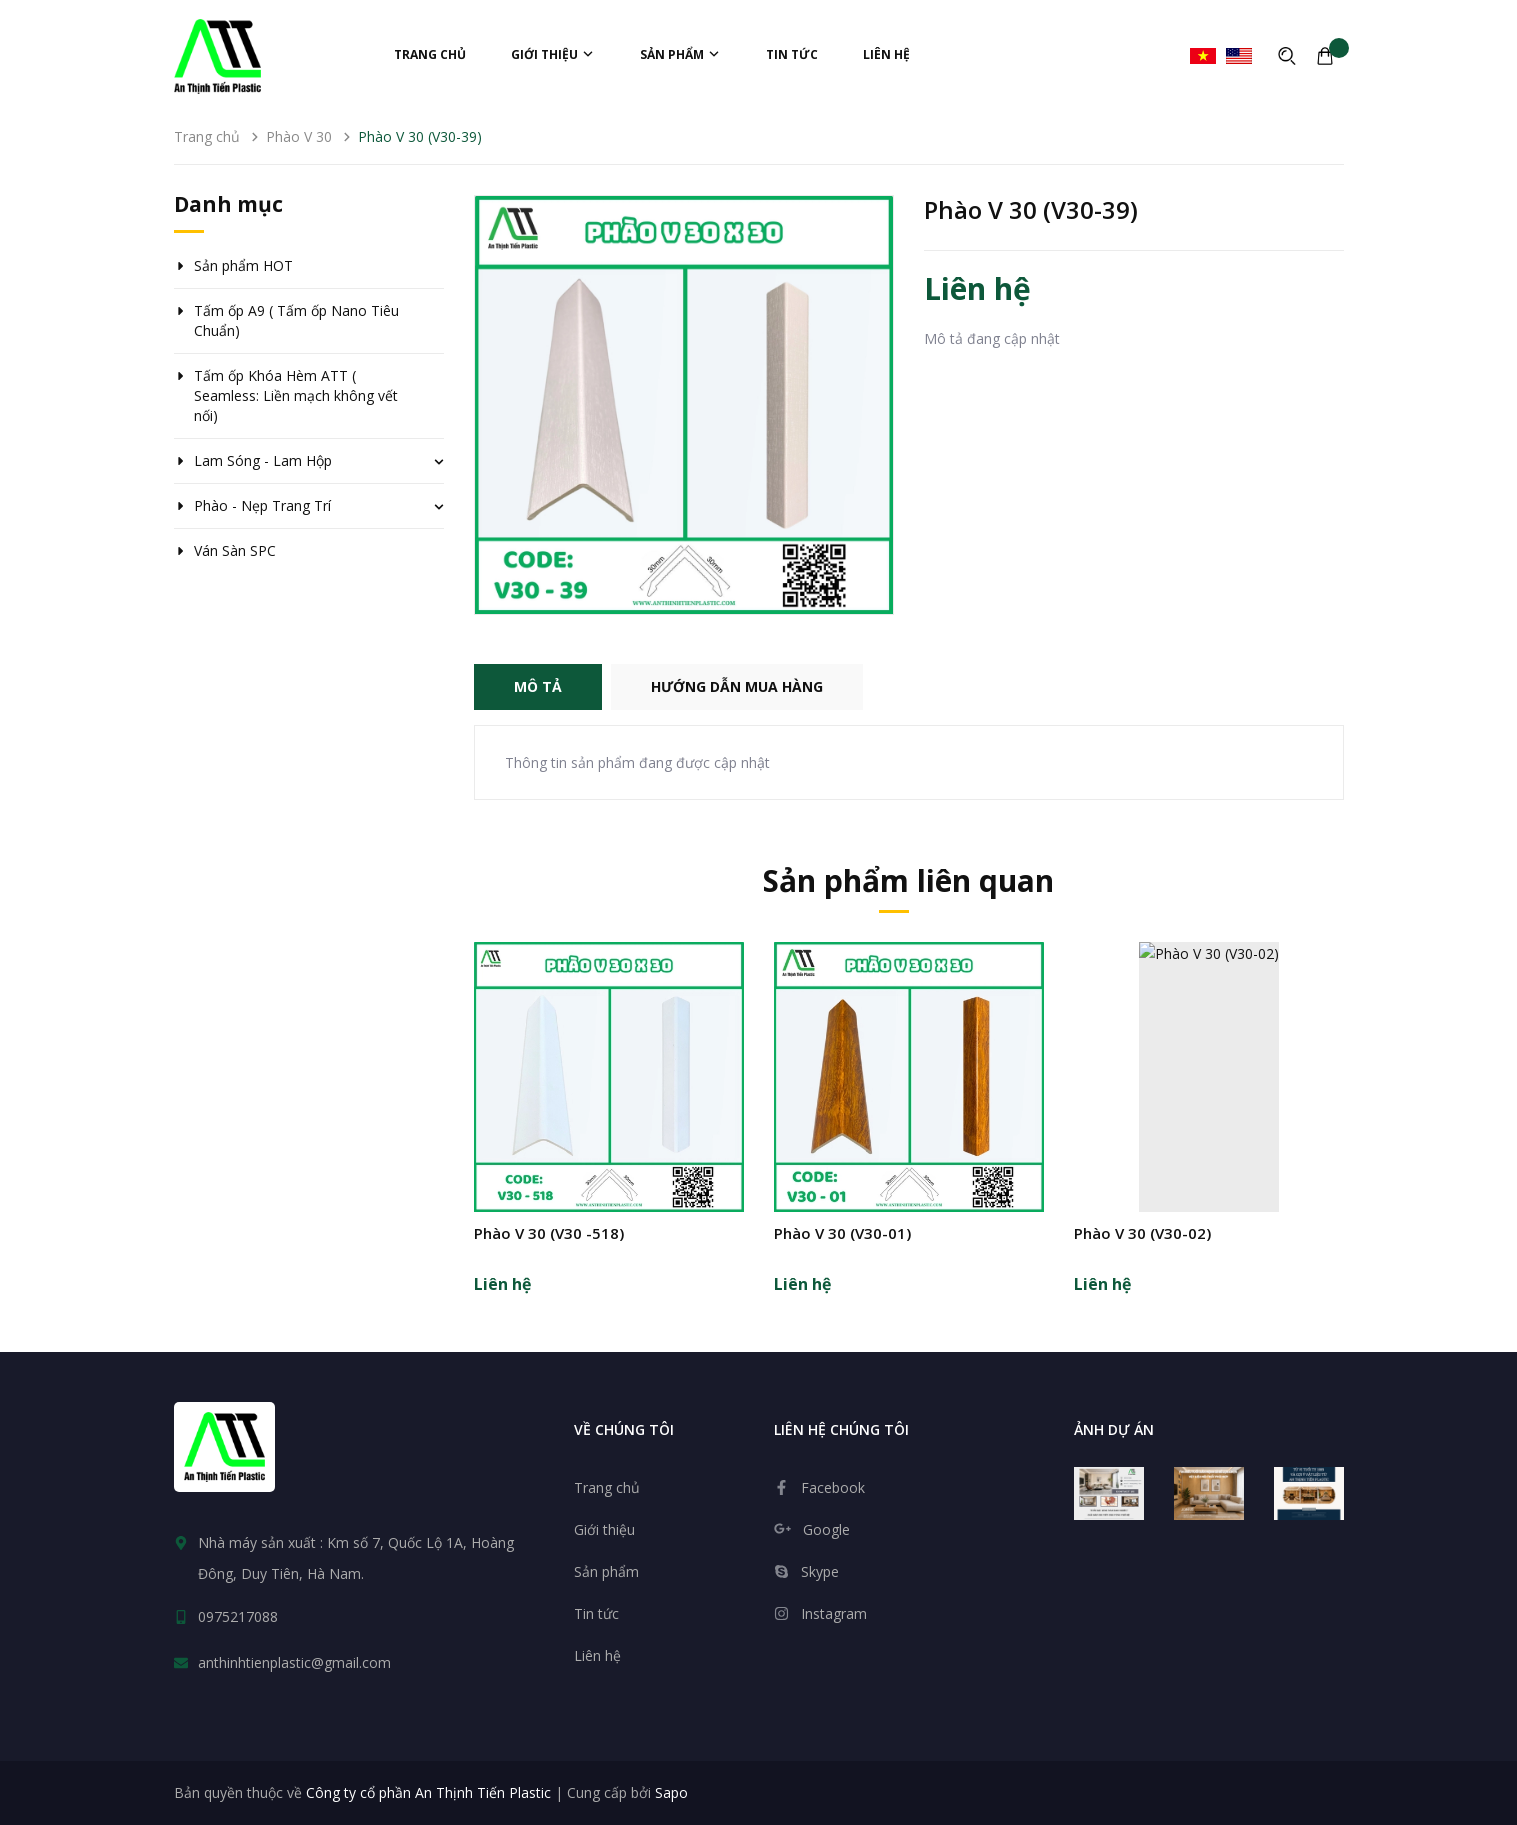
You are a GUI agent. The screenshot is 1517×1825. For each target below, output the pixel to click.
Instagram (834, 1613)
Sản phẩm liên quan (908, 880)
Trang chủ (430, 54)
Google (826, 1529)
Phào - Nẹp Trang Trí (262, 505)
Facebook (833, 1487)
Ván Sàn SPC (235, 550)
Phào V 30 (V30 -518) (549, 1233)
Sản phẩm (680, 54)
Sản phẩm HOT (243, 265)
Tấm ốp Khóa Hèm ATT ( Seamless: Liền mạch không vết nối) (296, 395)
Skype (820, 1571)
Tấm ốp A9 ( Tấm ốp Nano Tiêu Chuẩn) (296, 320)
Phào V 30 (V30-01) (842, 1233)
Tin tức (792, 54)
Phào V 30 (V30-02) (1142, 1233)
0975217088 (238, 1616)
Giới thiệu (553, 54)
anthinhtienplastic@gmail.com (294, 1662)
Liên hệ (886, 54)
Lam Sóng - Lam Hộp (263, 460)
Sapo (671, 1792)
